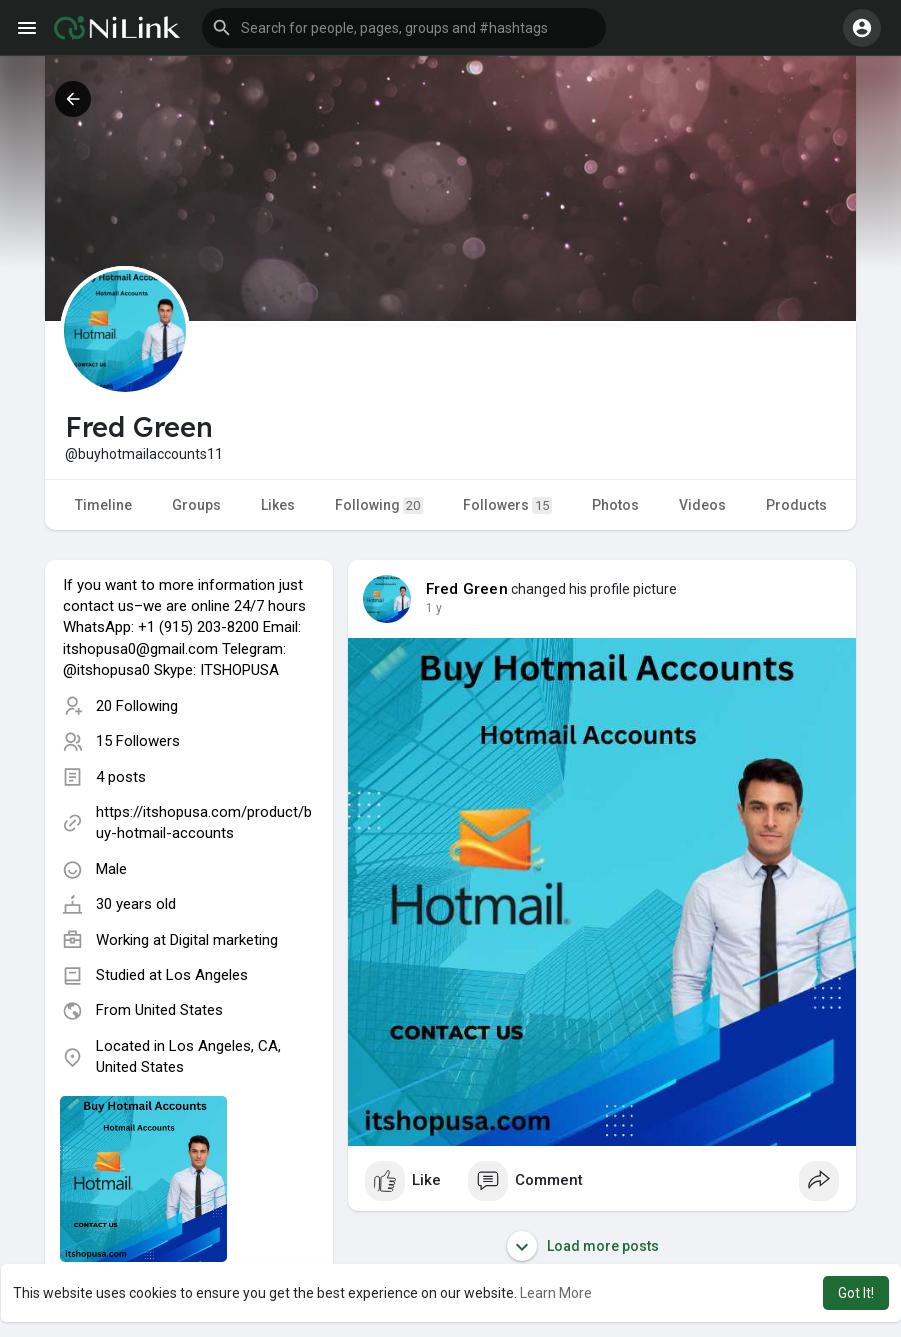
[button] (404, 28)
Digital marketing (224, 940)
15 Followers (138, 741)
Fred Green (467, 589)
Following (379, 505)
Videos (702, 505)
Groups (196, 505)
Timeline (103, 505)
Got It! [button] (856, 1293)
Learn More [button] (556, 1293)
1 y (434, 608)
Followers (507, 505)
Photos (615, 505)
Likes (278, 505)
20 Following (137, 706)
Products (796, 505)
